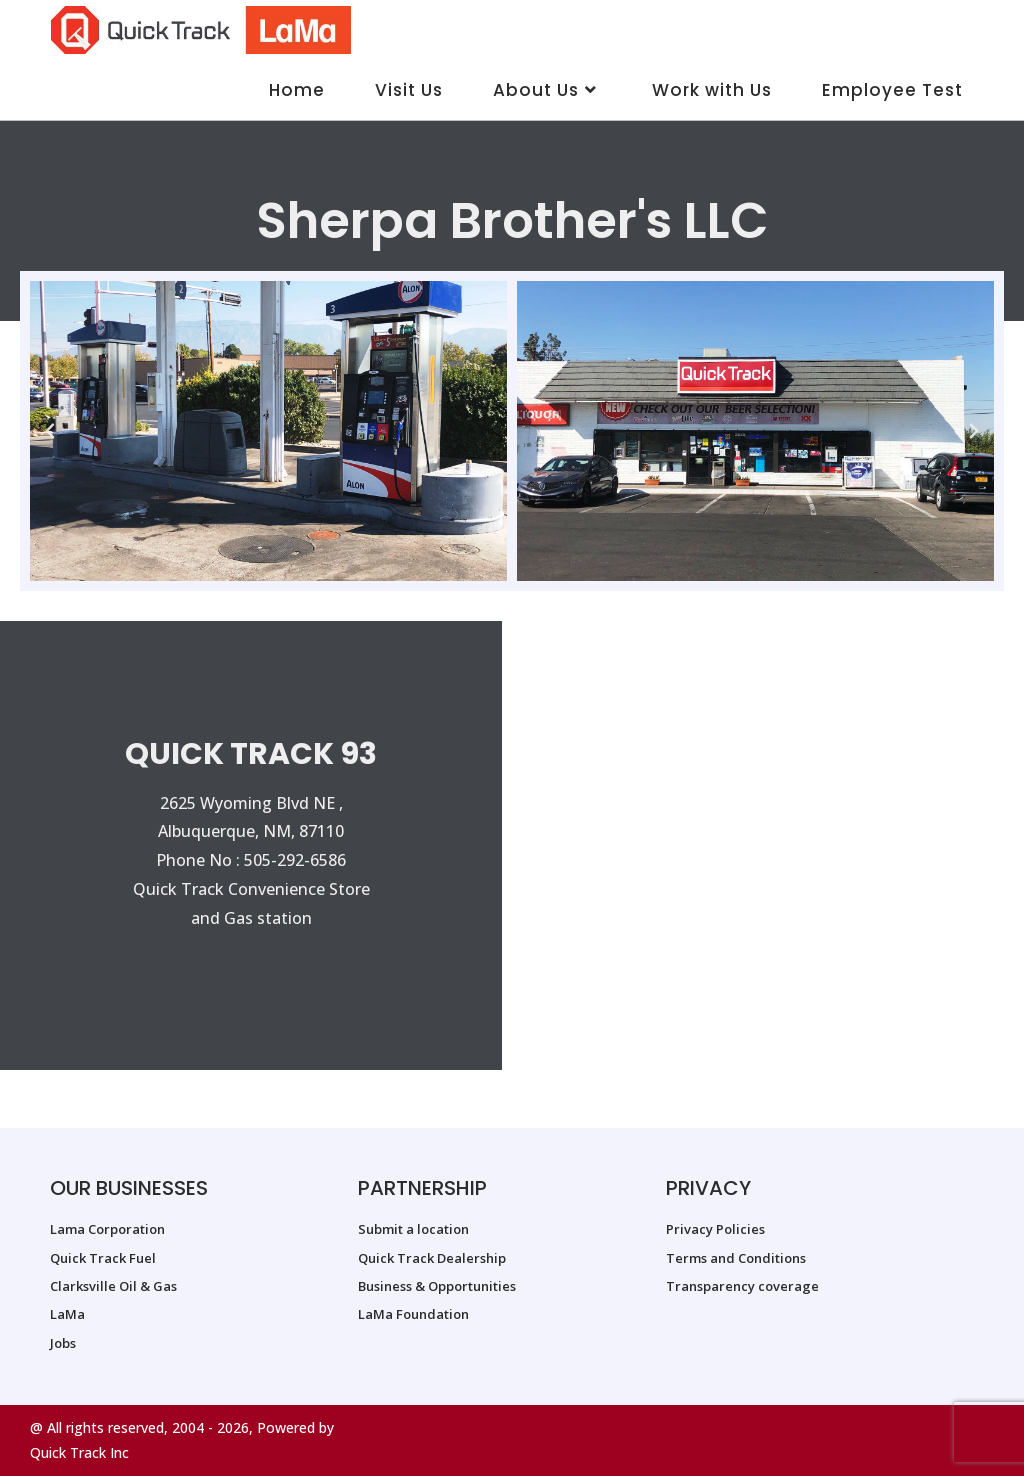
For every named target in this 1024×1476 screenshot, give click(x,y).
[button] (50, 431)
